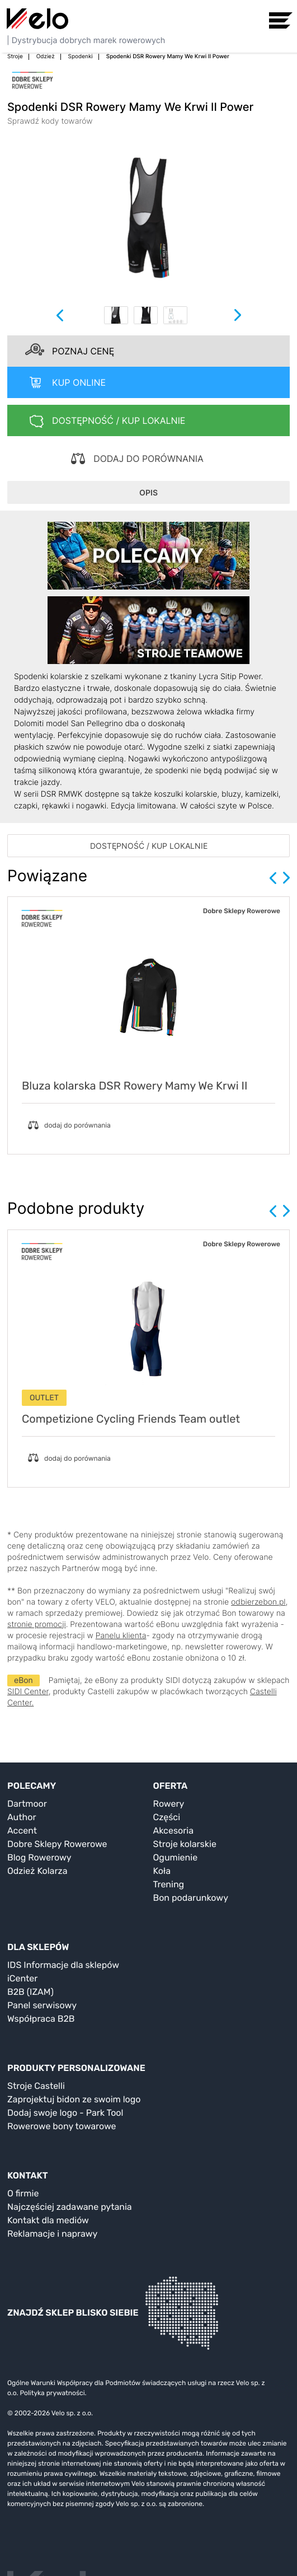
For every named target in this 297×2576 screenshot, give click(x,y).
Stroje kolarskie (184, 1844)
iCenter (22, 1978)
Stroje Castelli (36, 2086)
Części (167, 1817)
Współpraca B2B (41, 2018)
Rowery (169, 1803)
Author (21, 1817)
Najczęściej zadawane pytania (69, 2206)
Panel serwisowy (42, 2005)
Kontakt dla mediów (48, 2220)
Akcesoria (173, 1830)
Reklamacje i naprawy (52, 2233)
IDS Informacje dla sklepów (63, 1965)
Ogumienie (175, 1857)
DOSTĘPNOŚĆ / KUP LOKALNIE (149, 845)
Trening (169, 1884)
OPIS (148, 492)
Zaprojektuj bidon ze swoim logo (73, 2099)
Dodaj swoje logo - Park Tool (65, 2112)
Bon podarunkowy (190, 1897)
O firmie (23, 2193)
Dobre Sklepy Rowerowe (57, 1844)
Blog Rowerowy (39, 1857)
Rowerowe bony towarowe (61, 2126)
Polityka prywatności (52, 2393)
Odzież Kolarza (37, 1871)
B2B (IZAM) (30, 1991)
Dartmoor (27, 1803)
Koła (162, 1871)
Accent (22, 1830)
